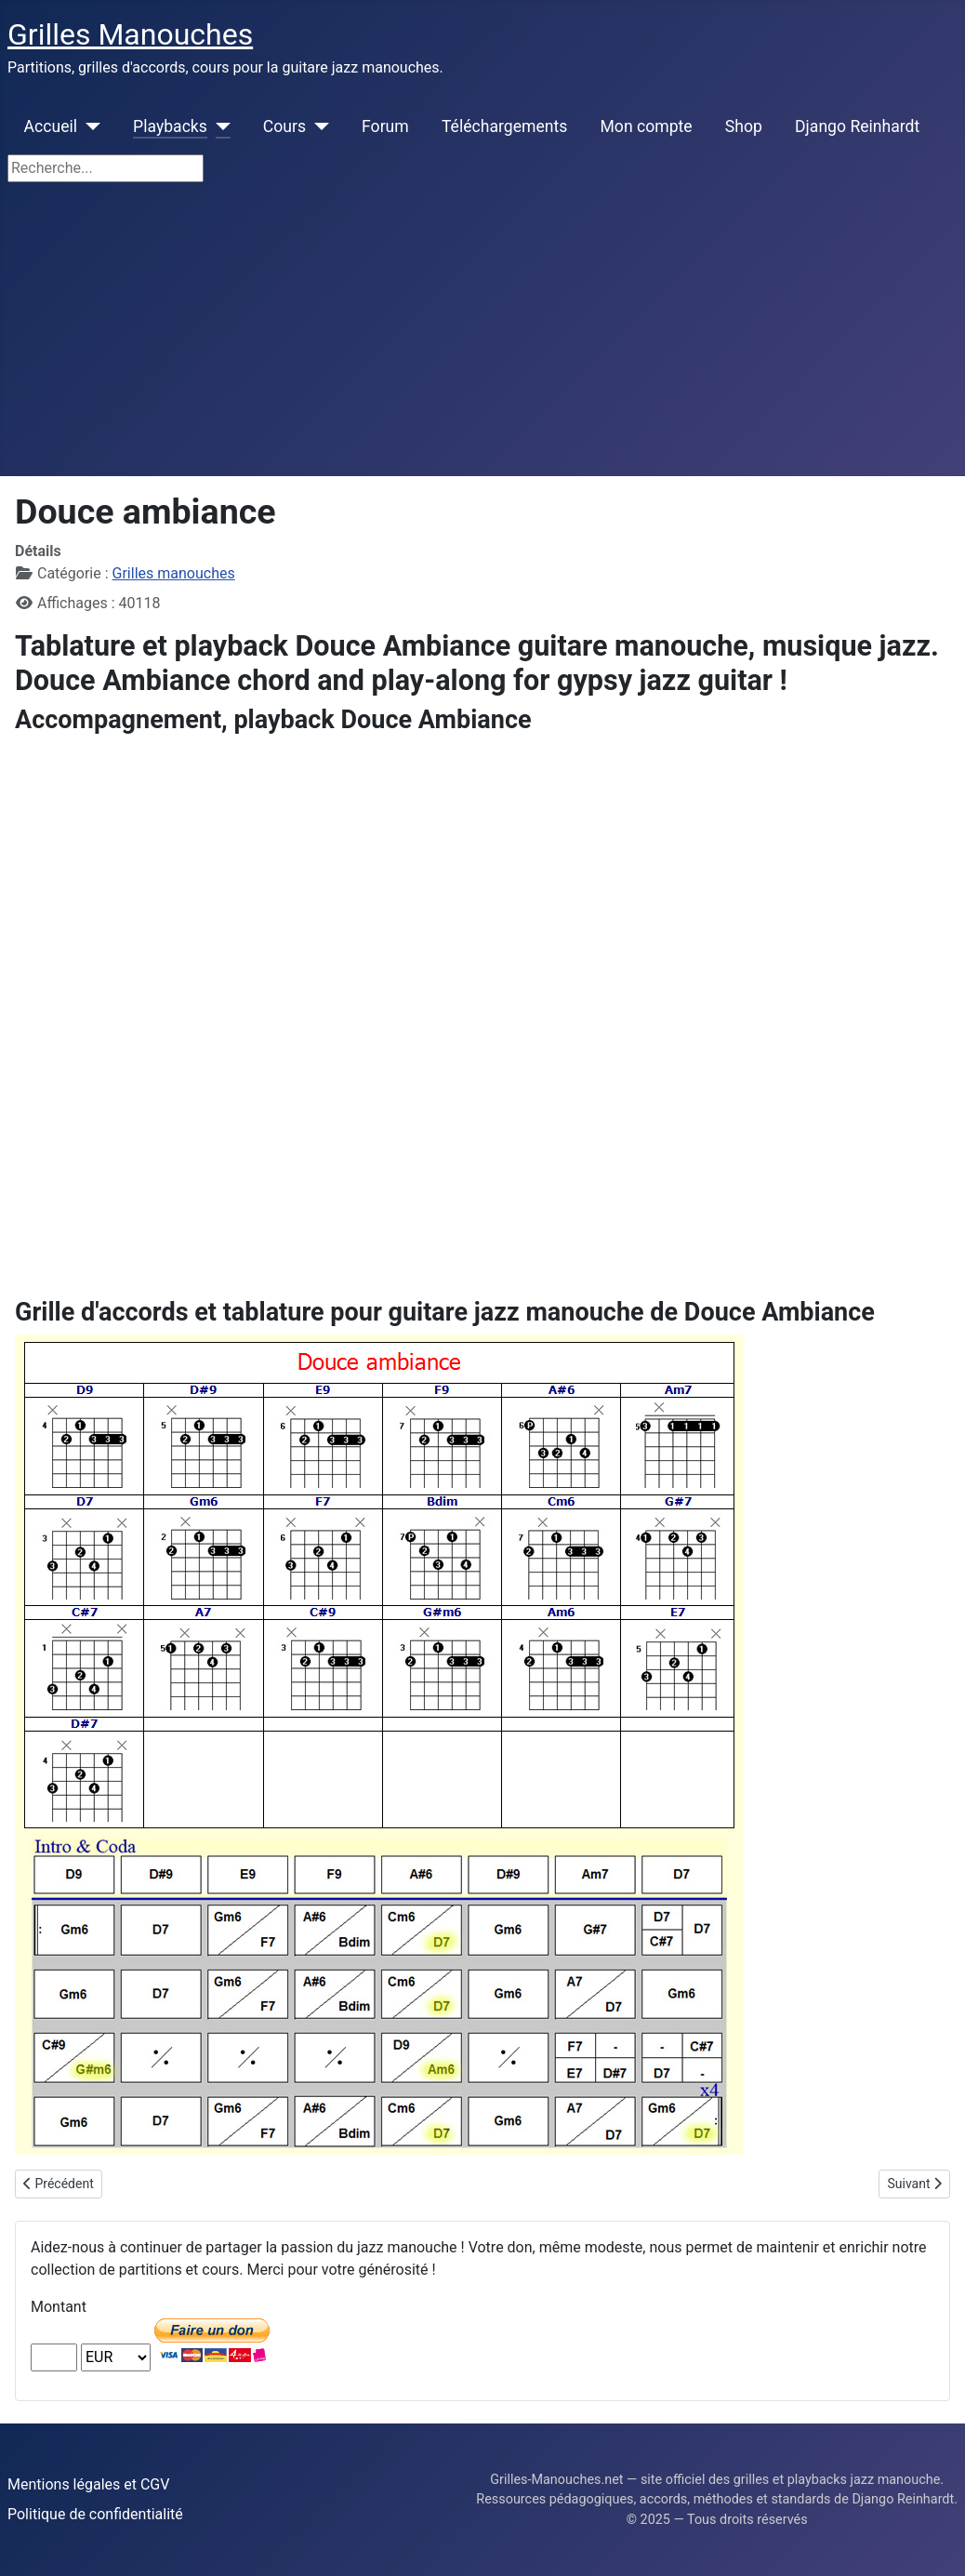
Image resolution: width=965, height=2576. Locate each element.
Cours (284, 126)
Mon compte (647, 126)
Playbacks (170, 126)
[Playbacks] (219, 126)
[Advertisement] (482, 336)
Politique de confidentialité (95, 2514)
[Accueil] (88, 126)
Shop (743, 126)
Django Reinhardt (857, 126)
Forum (385, 126)
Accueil (50, 126)
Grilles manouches (173, 573)
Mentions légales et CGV (88, 2484)
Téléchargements (504, 126)
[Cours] (317, 126)
